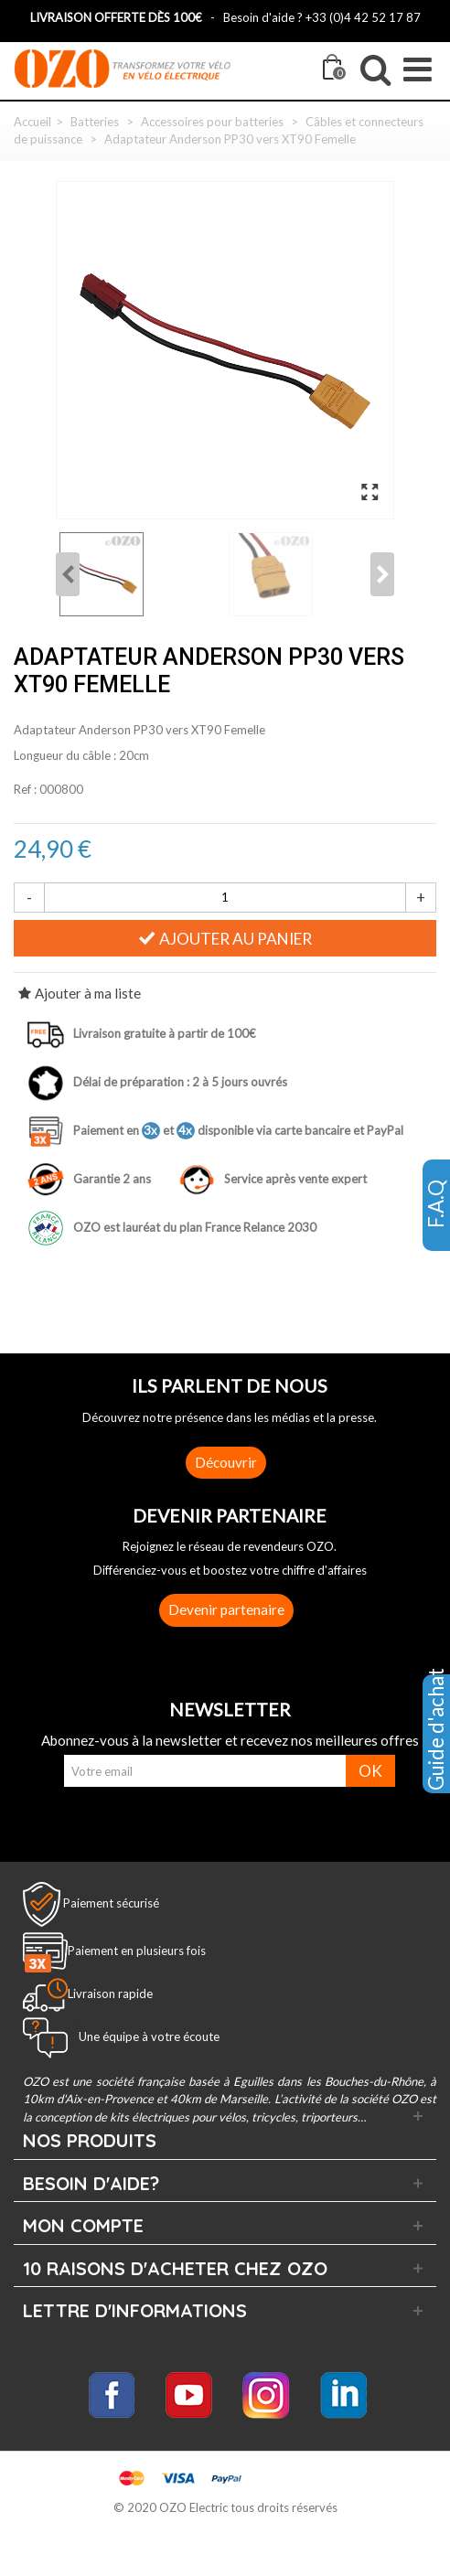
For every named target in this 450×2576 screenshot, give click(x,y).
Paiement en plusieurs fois (137, 1950)
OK (370, 1770)
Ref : (25, 789)
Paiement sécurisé (111, 1902)
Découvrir (226, 1462)
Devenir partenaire (226, 1609)
